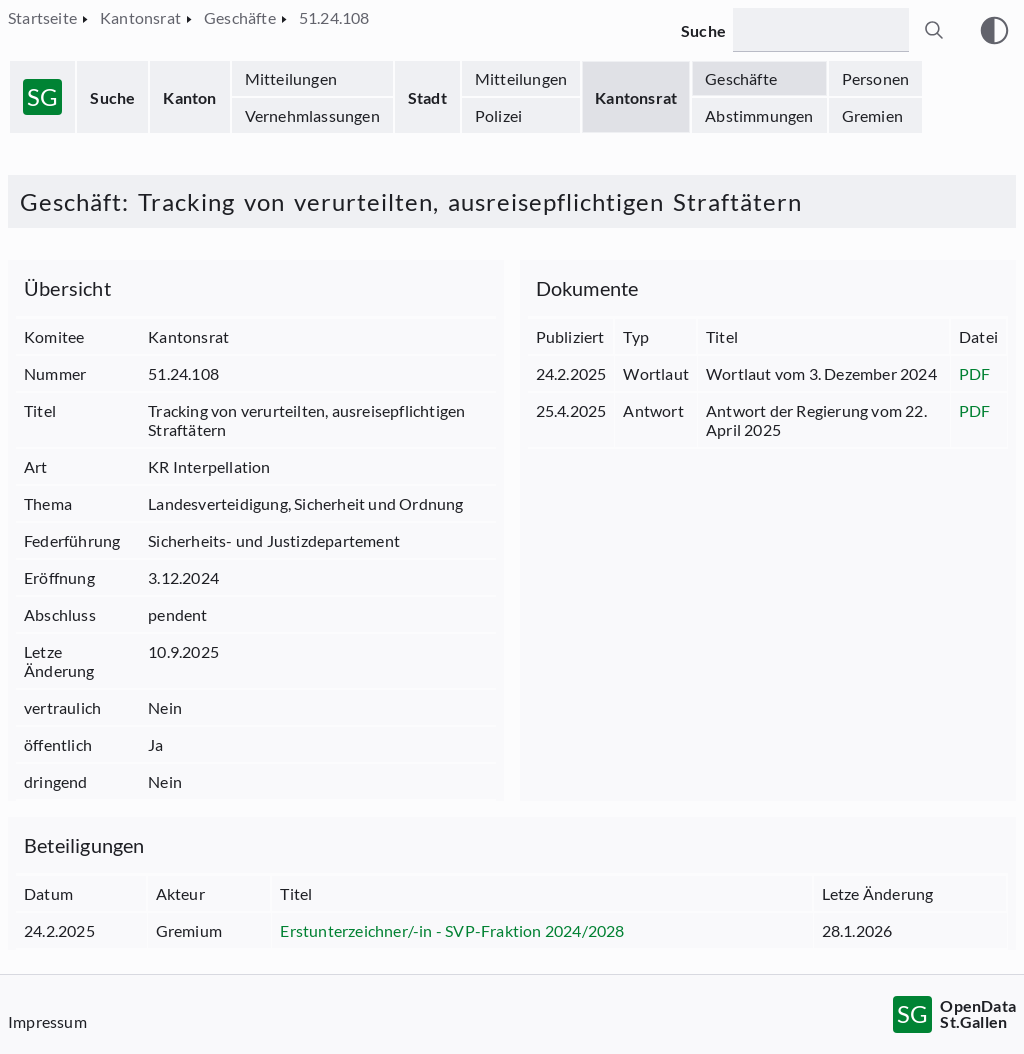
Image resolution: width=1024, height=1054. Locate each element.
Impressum (47, 1021)
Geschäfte (741, 78)
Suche (112, 97)
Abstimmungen (759, 115)
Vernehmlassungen (312, 115)
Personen (876, 78)
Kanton (189, 97)
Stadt (427, 97)
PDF (975, 373)
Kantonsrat (636, 97)
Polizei (498, 115)
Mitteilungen (291, 78)
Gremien (872, 115)
